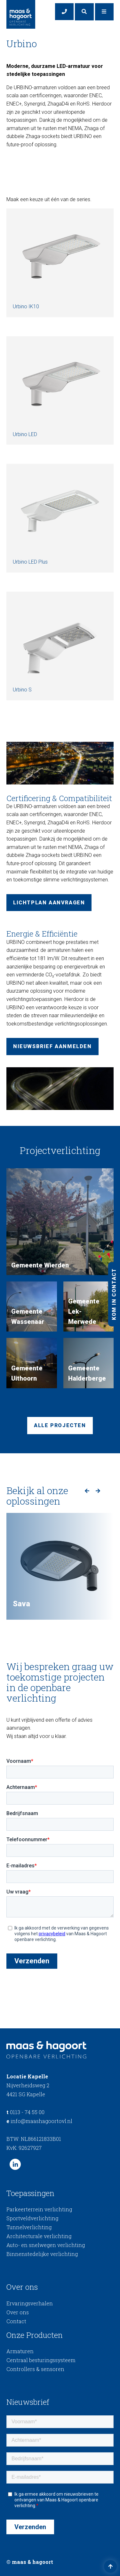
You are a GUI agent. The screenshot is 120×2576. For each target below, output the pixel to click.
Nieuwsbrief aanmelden (52, 1046)
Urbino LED (60, 386)
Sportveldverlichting (32, 2218)
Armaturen (20, 2351)
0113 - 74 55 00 (25, 2112)
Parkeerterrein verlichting (39, 2209)
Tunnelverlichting (29, 2227)
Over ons (17, 2312)
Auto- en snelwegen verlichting (45, 2245)
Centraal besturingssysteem (41, 2360)
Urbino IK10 (60, 259)
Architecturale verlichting (38, 2236)
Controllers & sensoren (35, 2369)
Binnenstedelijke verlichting (42, 2254)
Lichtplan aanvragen (49, 903)
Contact (16, 2321)
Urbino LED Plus (60, 514)
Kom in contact (114, 1294)
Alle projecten (60, 1425)
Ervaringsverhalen (29, 2303)
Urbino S (60, 642)
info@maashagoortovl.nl (39, 2121)
